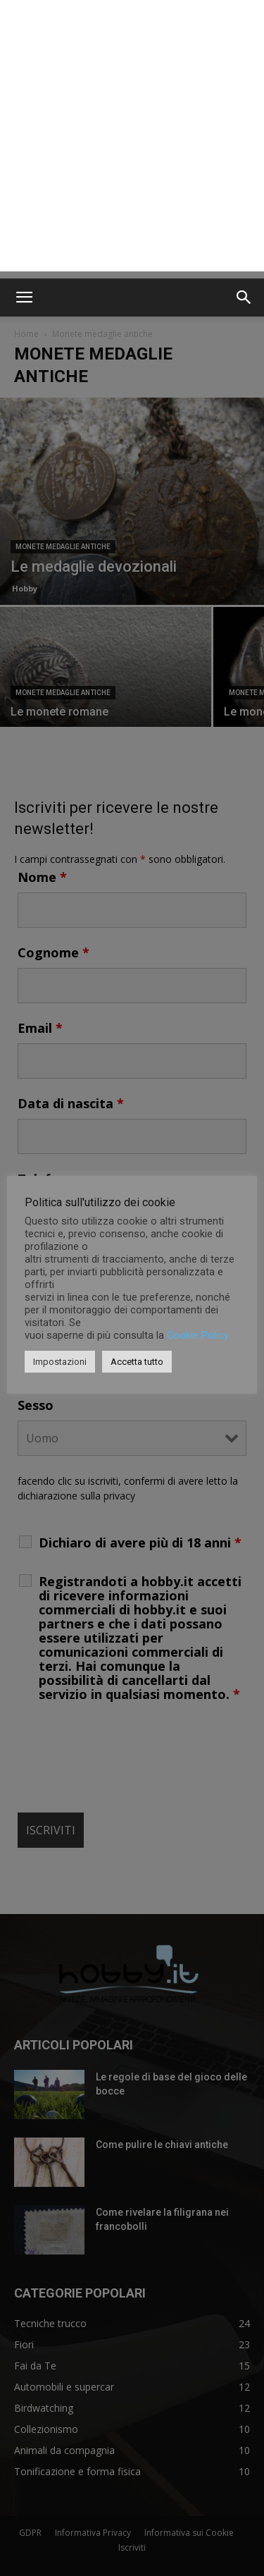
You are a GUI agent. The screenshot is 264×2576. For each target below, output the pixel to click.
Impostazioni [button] (60, 1361)
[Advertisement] (132, 139)
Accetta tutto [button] (137, 1361)
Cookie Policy (198, 1335)
